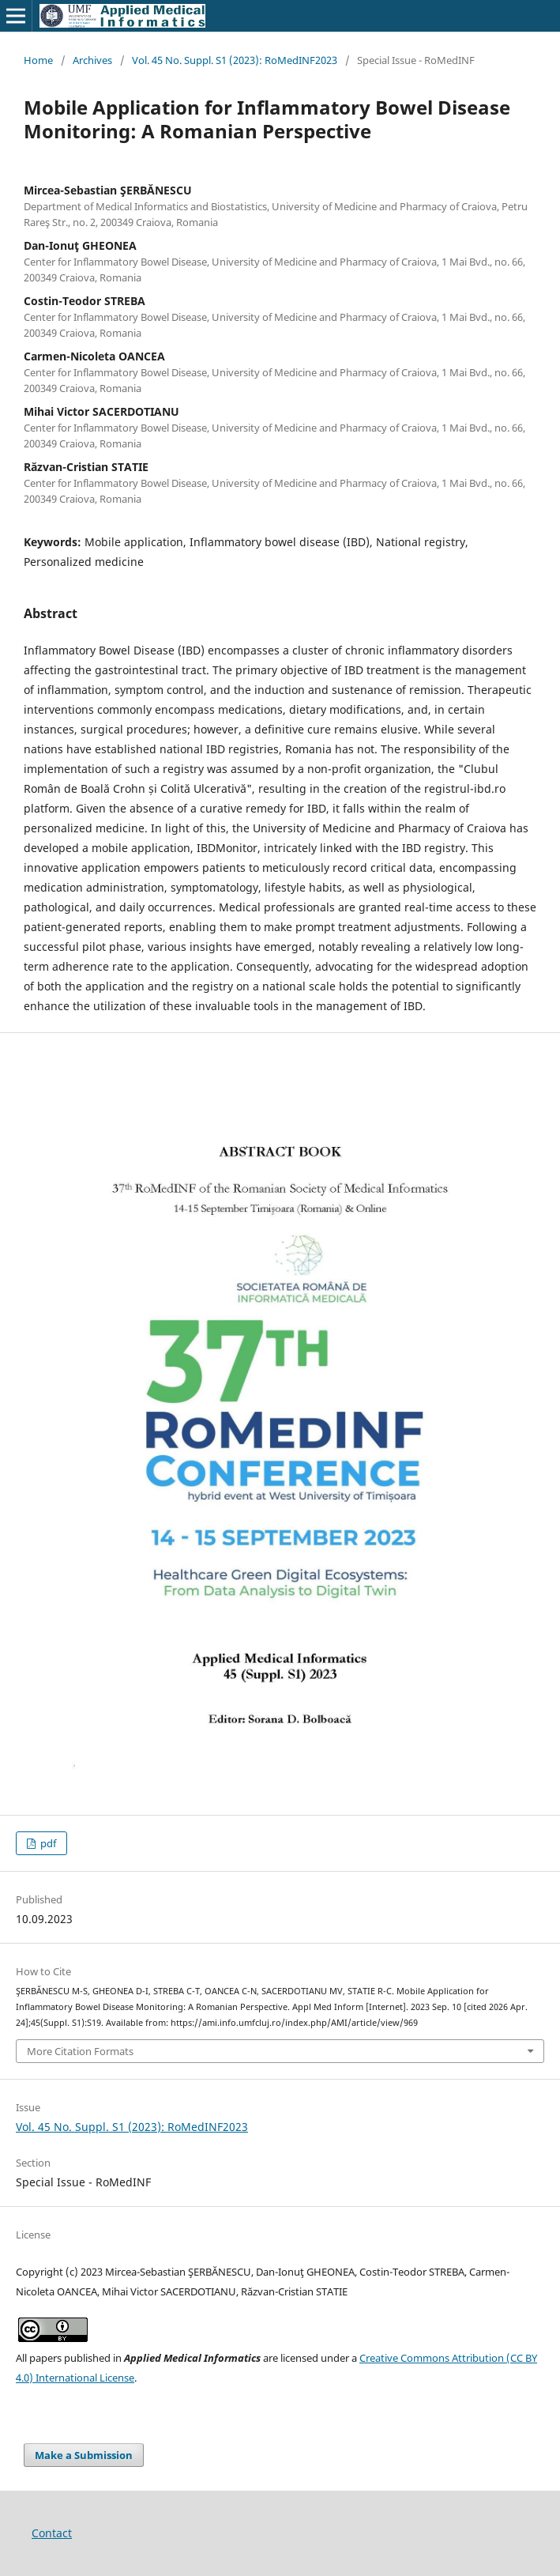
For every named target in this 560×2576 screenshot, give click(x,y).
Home (38, 60)
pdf (47, 1843)
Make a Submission (84, 2455)
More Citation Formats (80, 2051)
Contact (52, 2532)
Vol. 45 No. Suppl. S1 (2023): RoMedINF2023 (234, 60)
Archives (92, 60)
